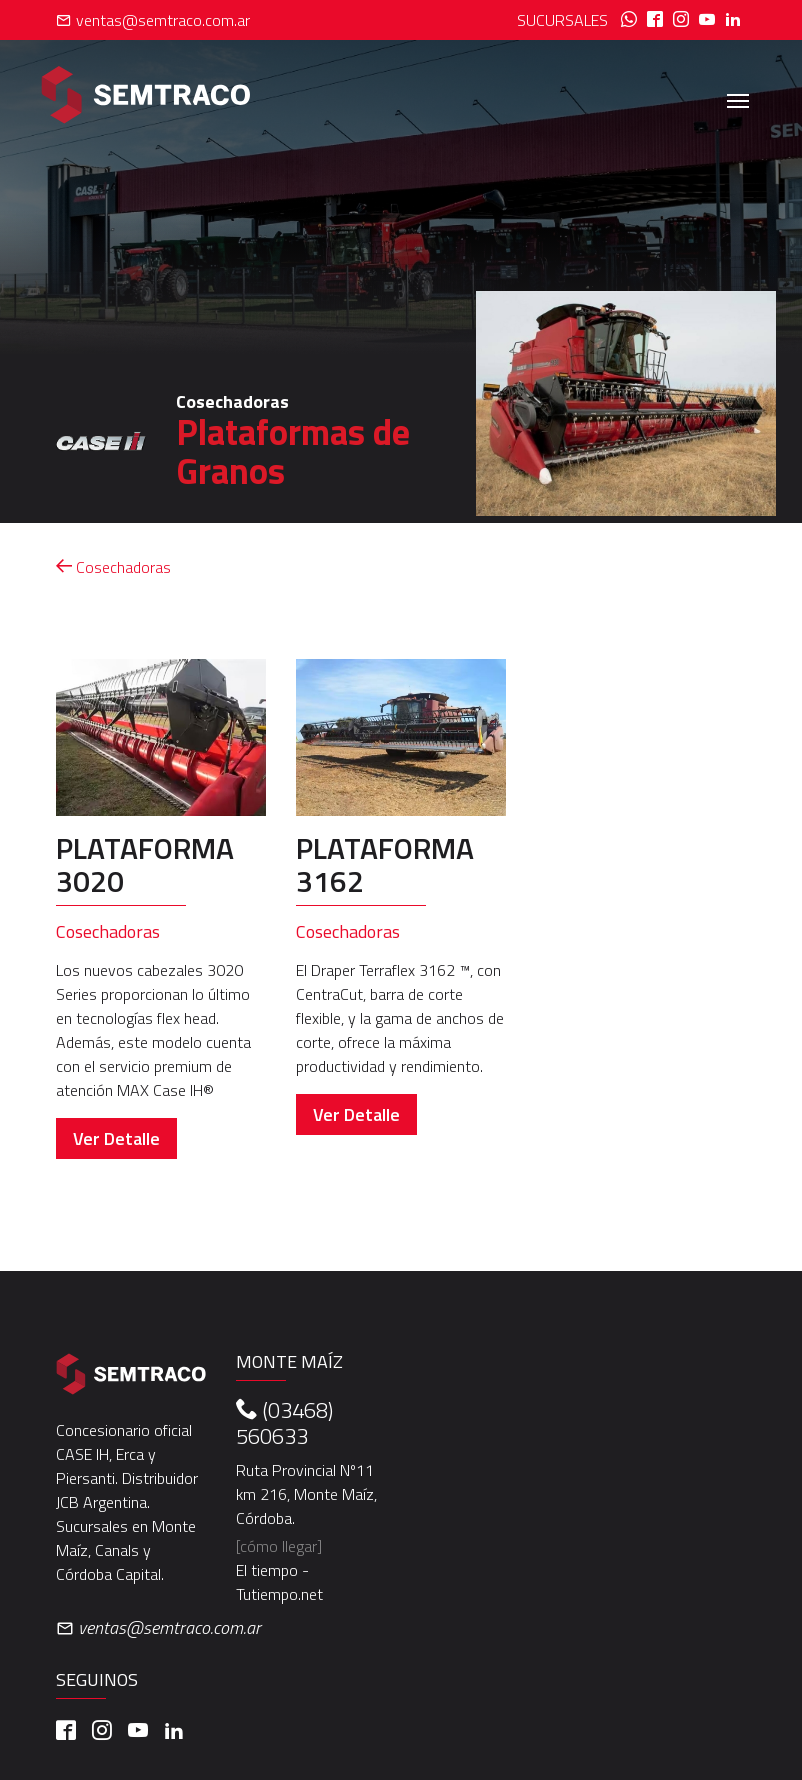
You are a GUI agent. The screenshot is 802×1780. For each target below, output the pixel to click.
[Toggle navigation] (738, 99)
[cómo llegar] (279, 1546)
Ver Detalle (116, 1138)
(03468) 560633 (284, 1423)
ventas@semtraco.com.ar (153, 20)
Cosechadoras (113, 567)
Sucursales (562, 20)
